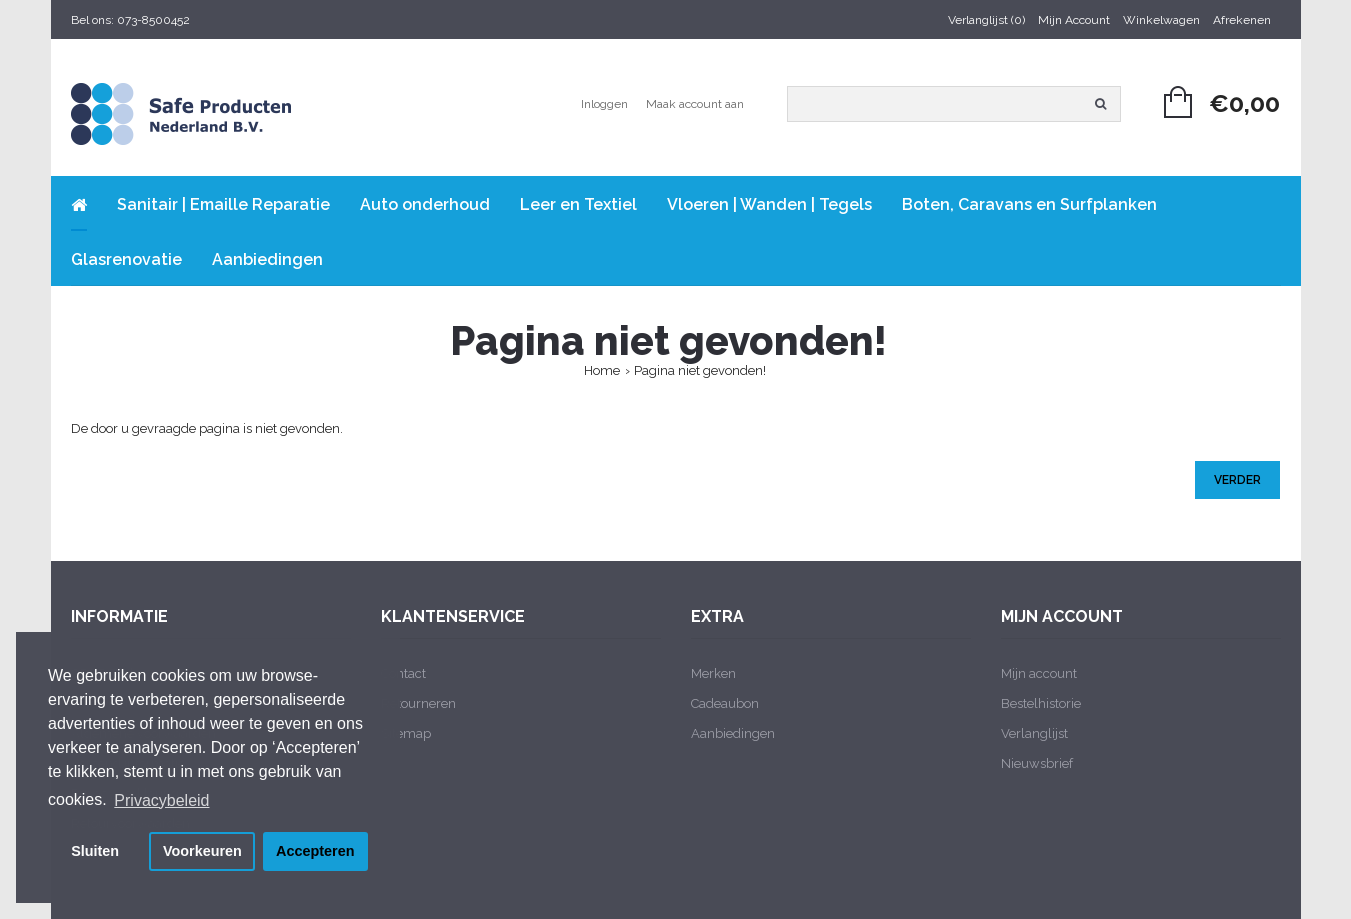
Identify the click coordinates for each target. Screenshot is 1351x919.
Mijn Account (1074, 20)
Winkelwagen (1161, 20)
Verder (1237, 480)
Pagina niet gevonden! (700, 370)
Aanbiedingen (733, 733)
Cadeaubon (725, 703)
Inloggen (604, 104)
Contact (403, 673)
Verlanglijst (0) (986, 20)
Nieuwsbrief (1037, 763)
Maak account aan (695, 104)
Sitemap (406, 733)
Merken (713, 673)
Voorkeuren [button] (202, 851)
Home (602, 370)
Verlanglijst (1034, 733)
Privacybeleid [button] (161, 800)
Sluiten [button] (95, 851)
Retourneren (418, 703)
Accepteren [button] (315, 851)
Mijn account (1039, 673)
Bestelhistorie (1041, 703)
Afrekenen (1242, 20)
